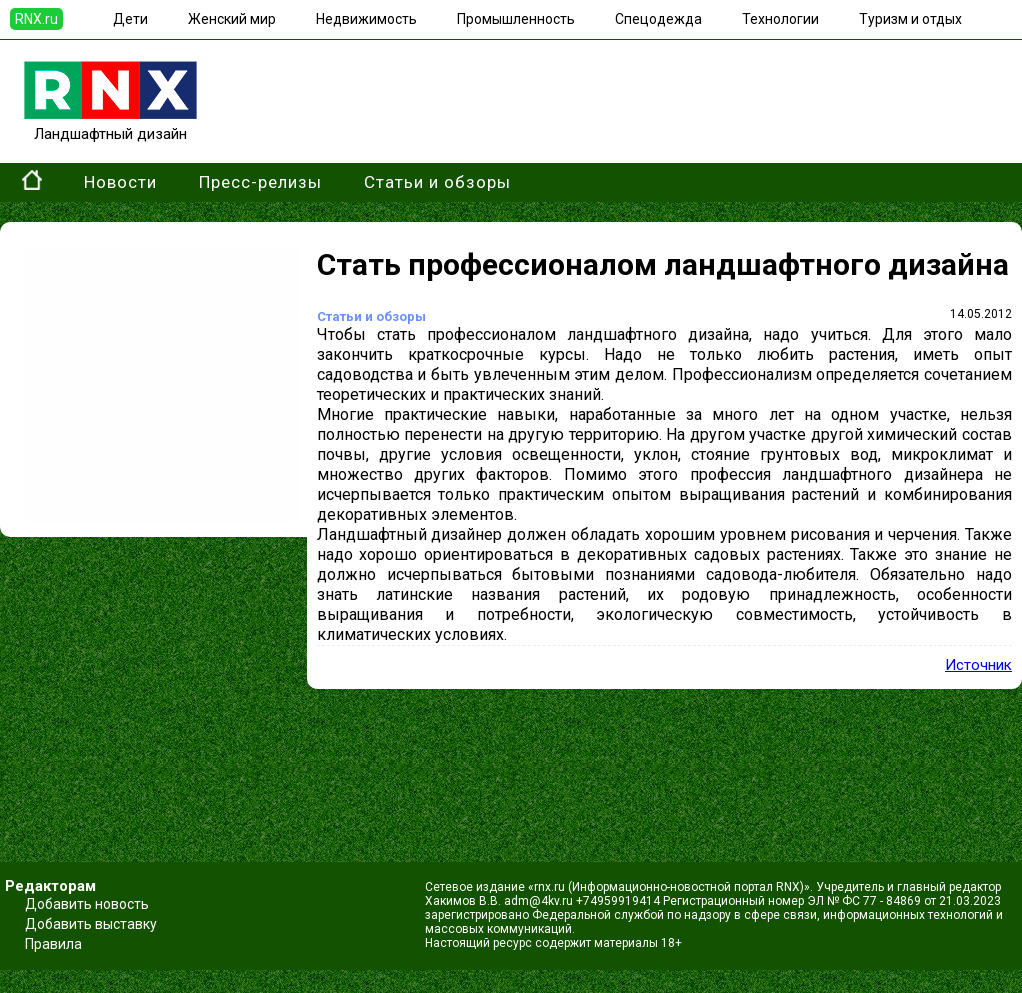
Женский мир (232, 19)
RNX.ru (36, 19)
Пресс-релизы (260, 182)
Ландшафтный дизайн (110, 125)
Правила (53, 944)
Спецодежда (658, 19)
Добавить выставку (91, 924)
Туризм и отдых (910, 19)
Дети (130, 19)
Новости (120, 182)
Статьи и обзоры (437, 182)
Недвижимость (366, 19)
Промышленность (516, 19)
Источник (978, 665)
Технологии (780, 19)
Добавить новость (87, 904)
